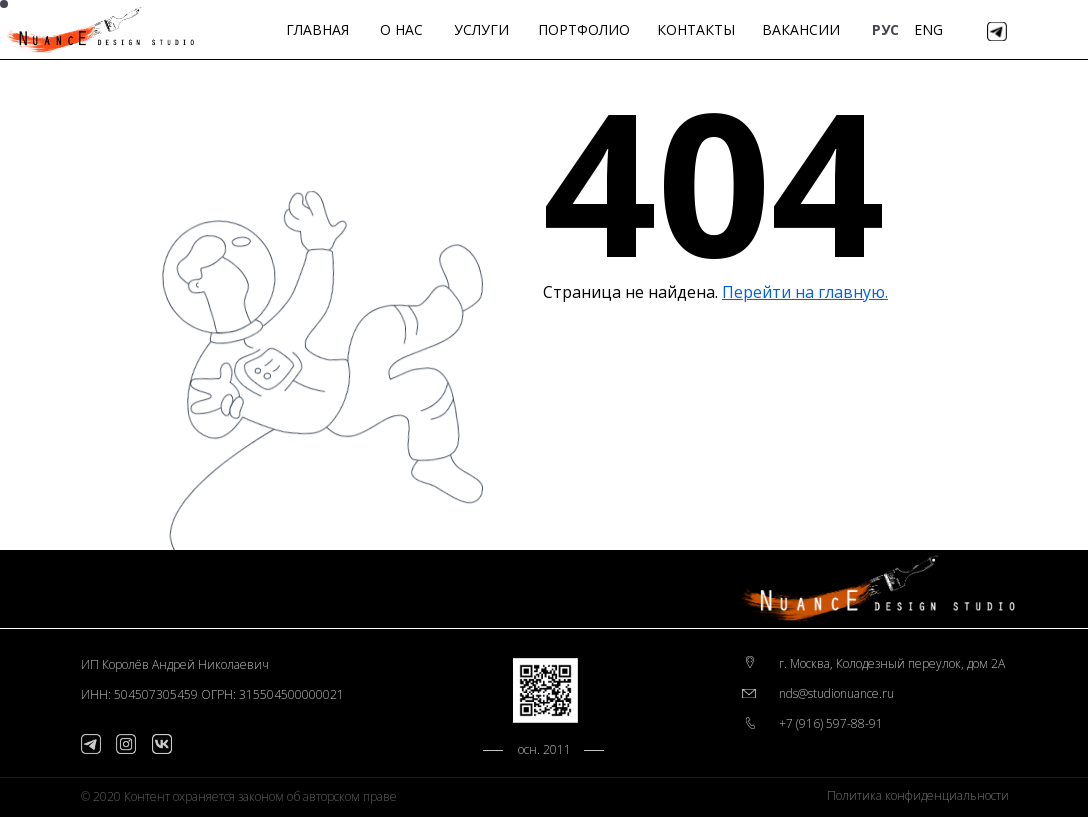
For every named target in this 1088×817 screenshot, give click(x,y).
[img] (997, 31)
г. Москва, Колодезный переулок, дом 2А (892, 663)
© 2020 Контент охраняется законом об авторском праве (239, 796)
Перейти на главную (803, 292)
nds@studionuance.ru (836, 693)
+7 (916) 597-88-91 (831, 723)
